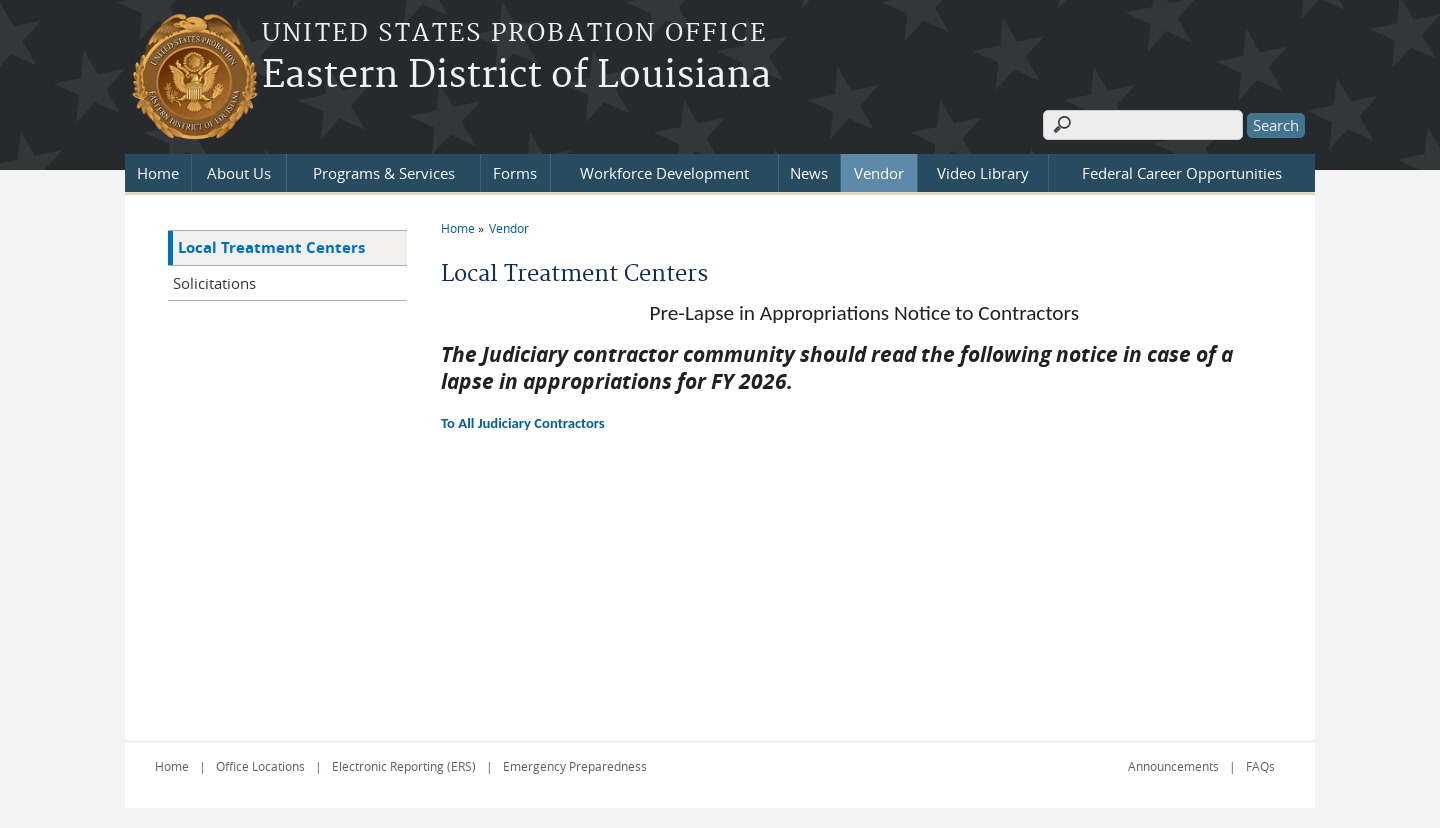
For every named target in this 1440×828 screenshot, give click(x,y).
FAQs (1260, 766)
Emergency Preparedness (575, 766)
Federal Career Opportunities (1182, 173)
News (809, 173)
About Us (239, 173)
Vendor (879, 173)
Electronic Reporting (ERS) (404, 766)
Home (158, 173)
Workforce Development (664, 173)
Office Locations (260, 766)
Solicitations (214, 283)
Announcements (1173, 766)
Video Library (983, 173)
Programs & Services (384, 173)
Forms (515, 173)
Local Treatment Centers (271, 247)
